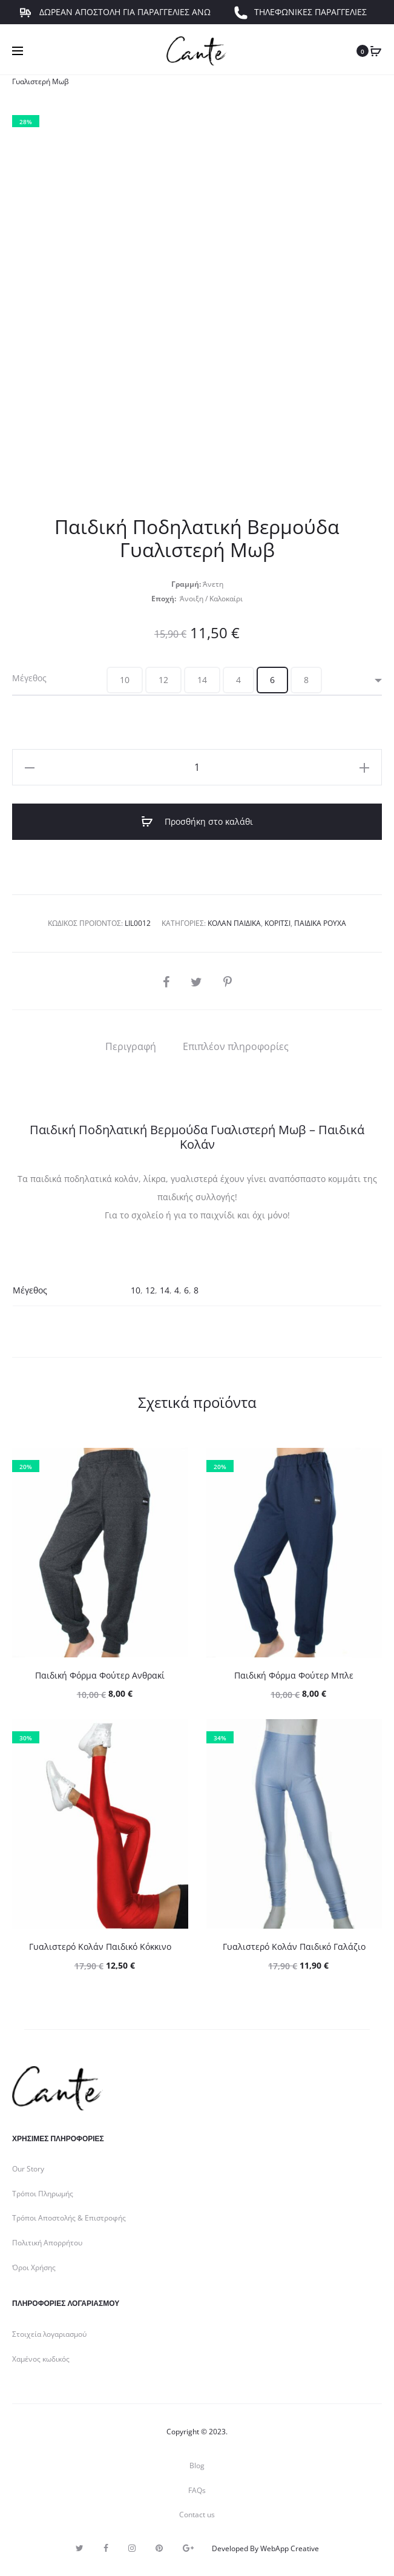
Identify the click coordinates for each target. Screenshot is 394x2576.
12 (150, 1290)
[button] (125, 680)
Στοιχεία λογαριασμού (49, 2334)
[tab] (130, 1046)
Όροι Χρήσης (34, 2267)
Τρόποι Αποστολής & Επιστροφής (69, 2218)
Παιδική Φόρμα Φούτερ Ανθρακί (100, 1675)
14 (164, 1290)
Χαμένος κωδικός (41, 2359)
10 (135, 1290)
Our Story (28, 2169)
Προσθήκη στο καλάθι (197, 822)
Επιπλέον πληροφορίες (236, 1046)
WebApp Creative (289, 2548)
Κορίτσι (277, 923)
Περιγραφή (130, 1046)
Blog (197, 2465)
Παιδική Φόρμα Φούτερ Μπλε (293, 1675)
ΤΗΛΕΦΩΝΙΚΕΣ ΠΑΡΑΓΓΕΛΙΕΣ (300, 21)
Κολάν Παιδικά (234, 923)
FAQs (197, 2490)
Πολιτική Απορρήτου (47, 2242)
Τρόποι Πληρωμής (42, 2193)
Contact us (197, 2514)
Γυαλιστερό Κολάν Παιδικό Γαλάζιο (294, 1946)
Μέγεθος (29, 678)
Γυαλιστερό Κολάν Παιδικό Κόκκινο (100, 1946)
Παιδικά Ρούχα (320, 923)
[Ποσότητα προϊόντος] (197, 767)
